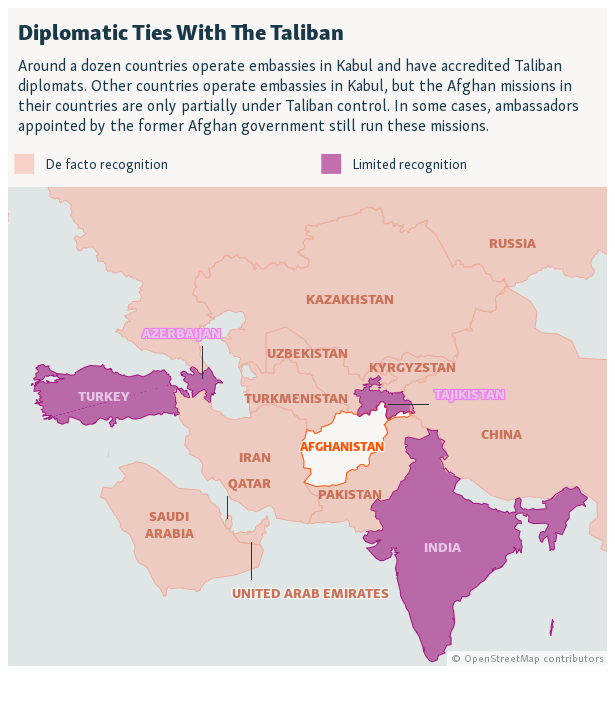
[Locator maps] (307, 337)
